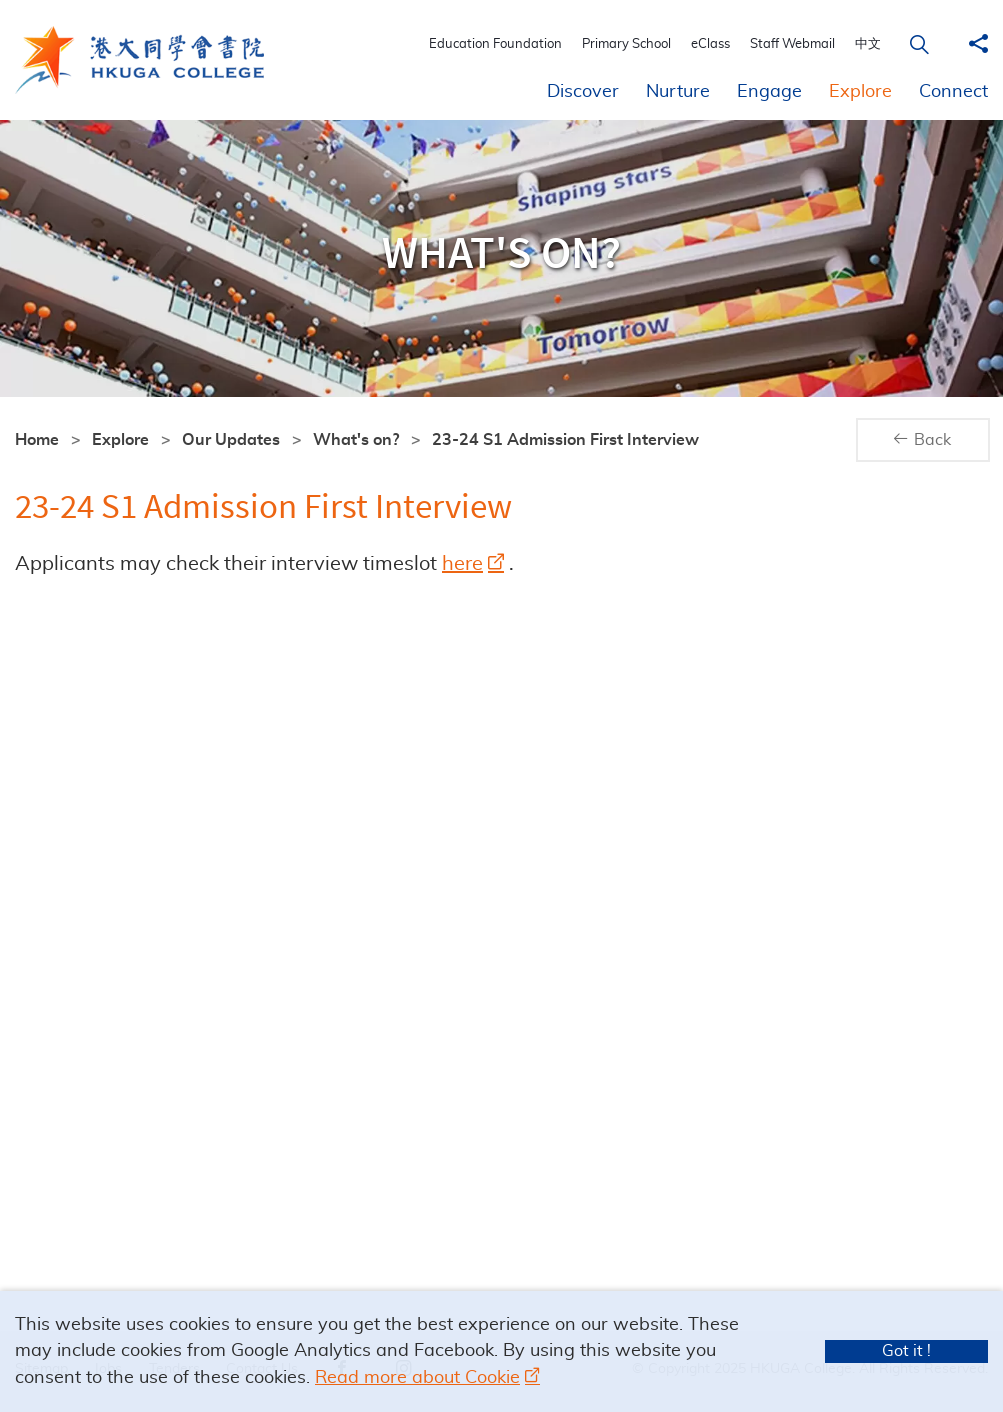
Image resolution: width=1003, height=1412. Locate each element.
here (462, 564)
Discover (583, 92)
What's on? (356, 440)
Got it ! (906, 1351)
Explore (860, 92)
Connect (953, 92)
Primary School (633, 44)
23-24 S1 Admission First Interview (565, 440)
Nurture (678, 92)
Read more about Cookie (417, 1378)
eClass (717, 44)
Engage (769, 92)
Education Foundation (502, 44)
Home (37, 440)
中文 (875, 44)
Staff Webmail (799, 44)
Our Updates (231, 440)
